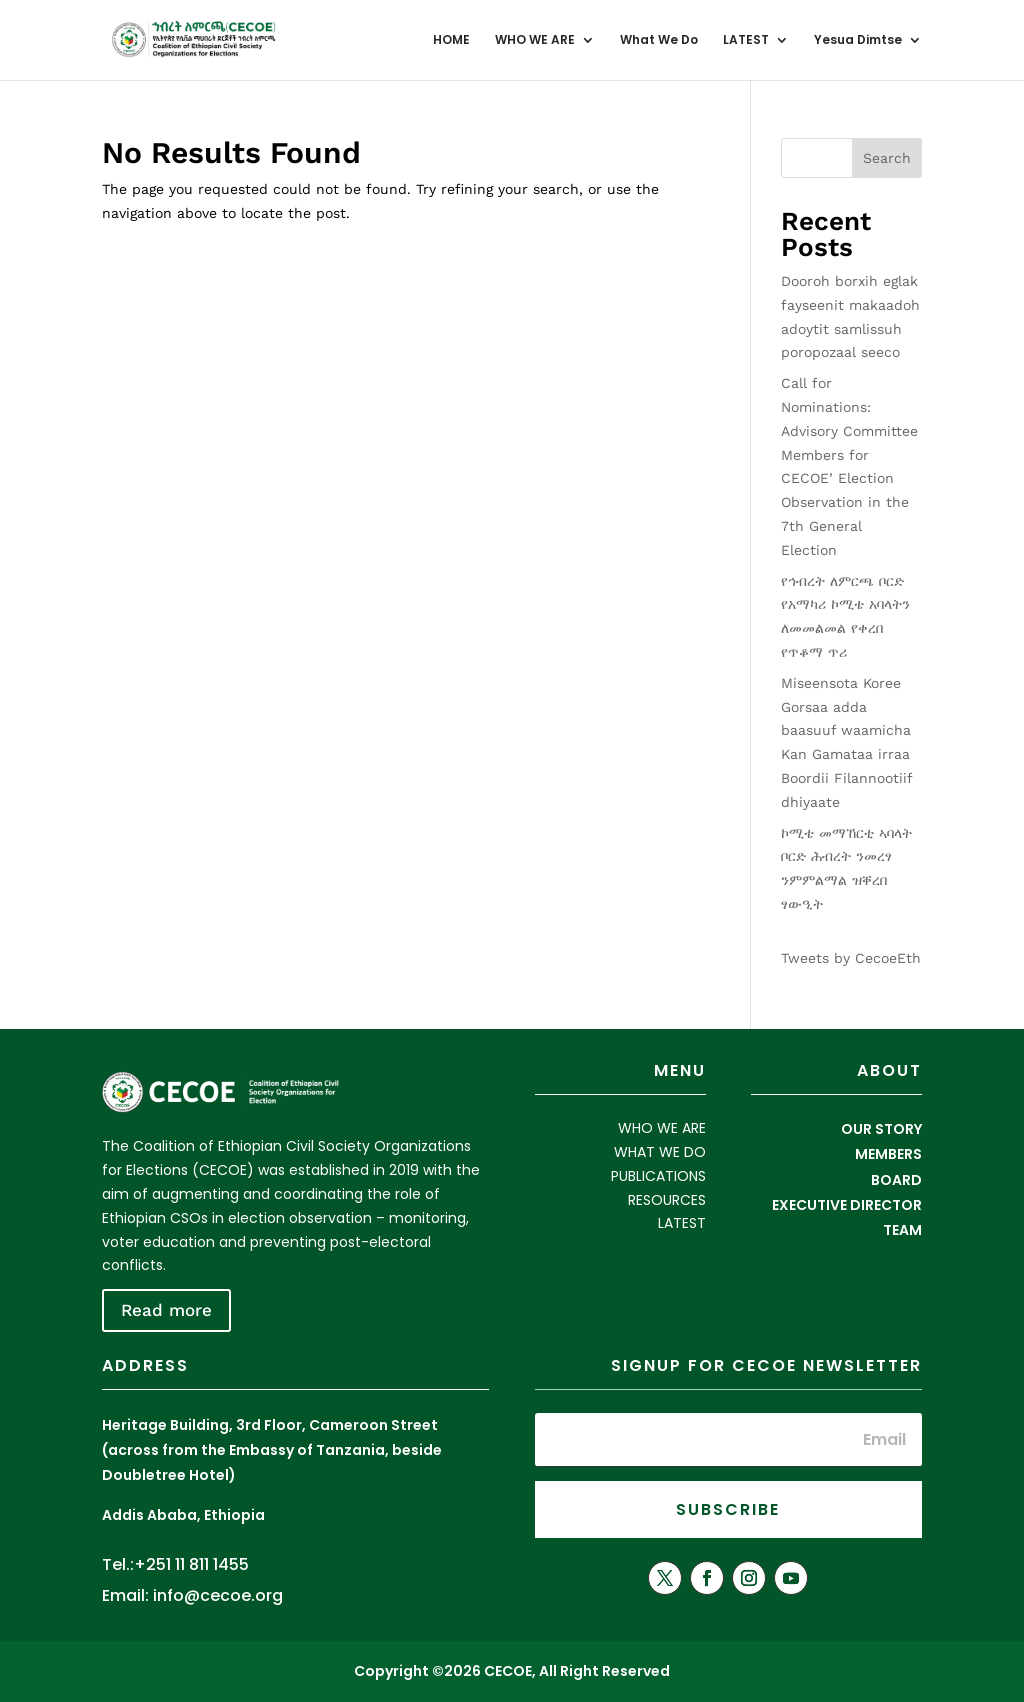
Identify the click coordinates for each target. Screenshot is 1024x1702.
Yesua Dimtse (858, 40)
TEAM (902, 1230)
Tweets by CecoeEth (851, 958)
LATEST (746, 40)
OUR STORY (881, 1129)
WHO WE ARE (535, 40)
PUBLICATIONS (658, 1176)
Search (887, 158)
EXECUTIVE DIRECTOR (847, 1205)
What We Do (659, 40)
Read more (166, 1310)
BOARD (896, 1180)
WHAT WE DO (660, 1152)
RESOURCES (667, 1200)
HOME (451, 40)
